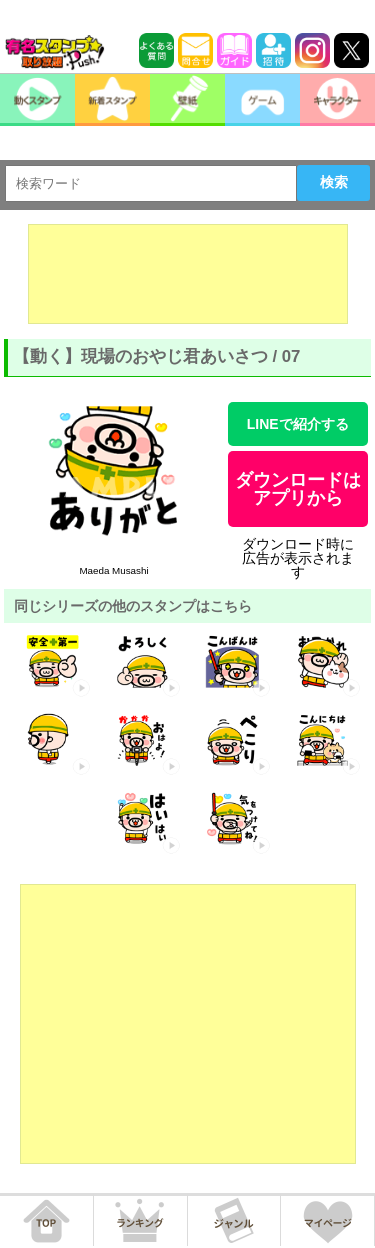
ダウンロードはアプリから (298, 489)
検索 (334, 182)
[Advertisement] (188, 274)
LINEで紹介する (298, 424)
